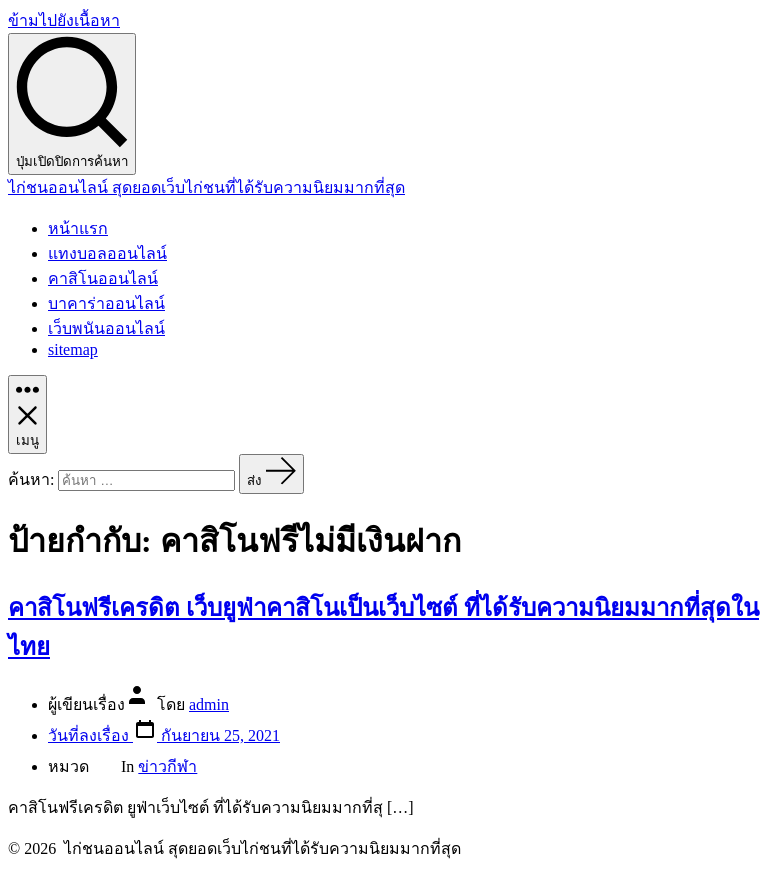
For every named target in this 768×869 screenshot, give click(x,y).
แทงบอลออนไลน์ (107, 253)
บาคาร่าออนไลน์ (106, 303)
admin (209, 704)
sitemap (73, 349)
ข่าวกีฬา (167, 766)
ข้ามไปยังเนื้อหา (64, 20)
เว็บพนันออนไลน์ (106, 328)
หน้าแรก (78, 228)
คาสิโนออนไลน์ (103, 278)
